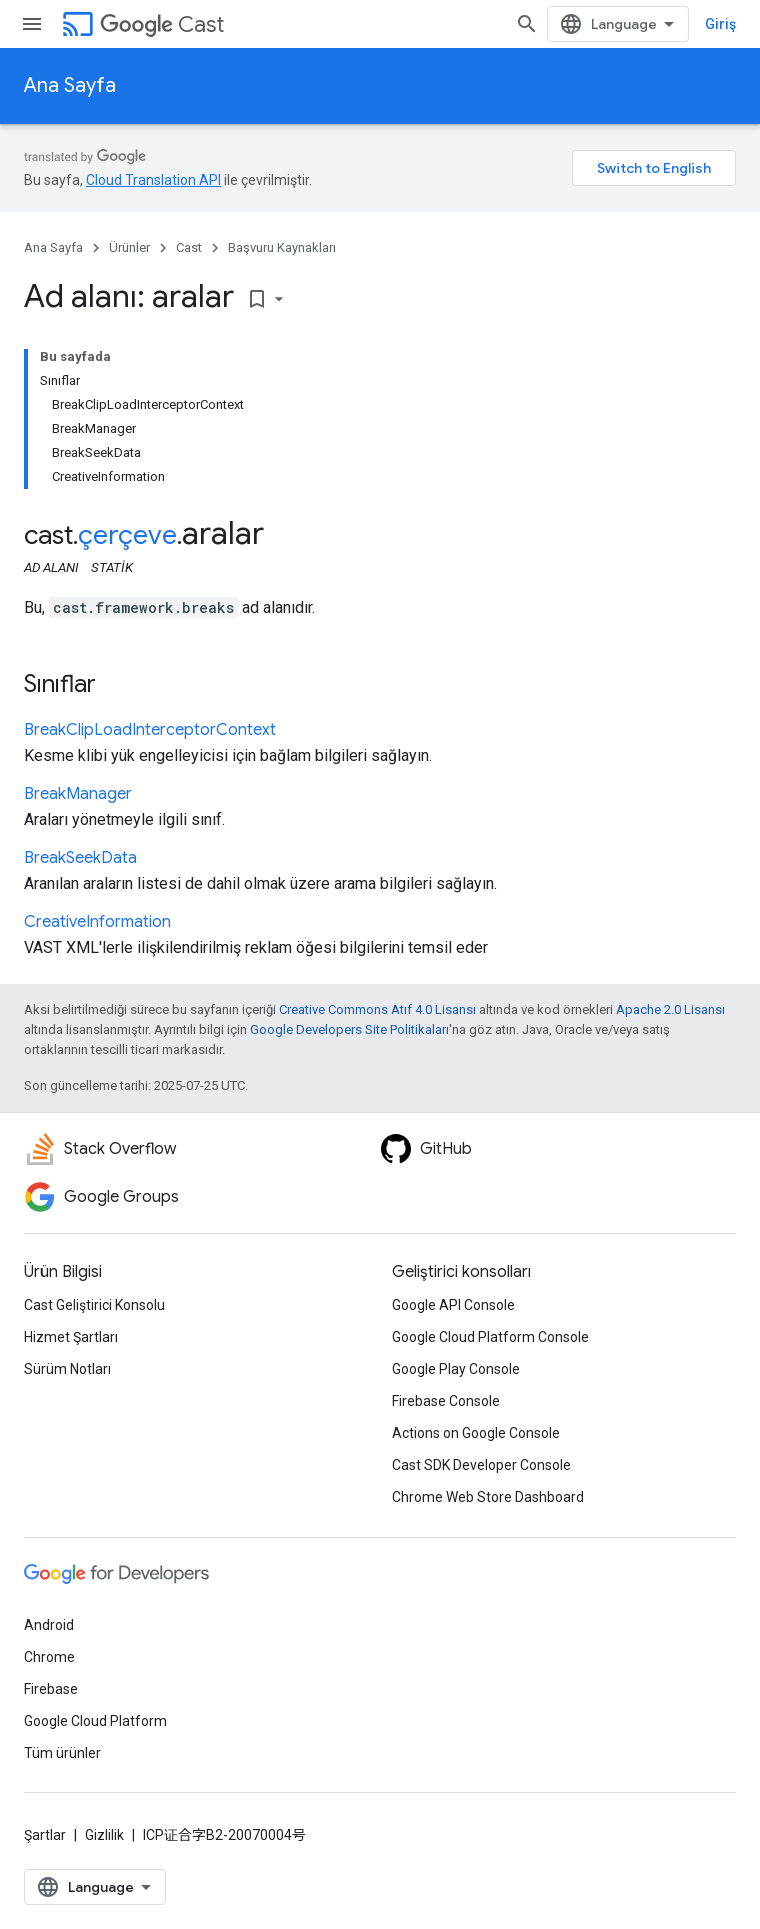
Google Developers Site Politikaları (349, 1029)
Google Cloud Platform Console (490, 1337)
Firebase (51, 1689)
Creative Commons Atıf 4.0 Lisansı (377, 1009)
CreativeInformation (97, 922)
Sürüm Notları (67, 1369)
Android (49, 1625)
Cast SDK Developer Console (481, 1465)
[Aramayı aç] (527, 24)
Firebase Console (446, 1401)
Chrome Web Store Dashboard (488, 1497)
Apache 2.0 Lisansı (670, 1009)
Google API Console (453, 1305)
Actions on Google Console (476, 1433)
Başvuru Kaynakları (282, 247)
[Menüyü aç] (32, 24)
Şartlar (45, 1835)
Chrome (49, 1657)
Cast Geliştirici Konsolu (94, 1305)
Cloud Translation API (153, 180)
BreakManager (78, 794)
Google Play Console (456, 1369)
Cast (162, 24)
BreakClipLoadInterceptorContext (150, 730)
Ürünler (129, 247)
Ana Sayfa (70, 85)
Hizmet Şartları (71, 1337)
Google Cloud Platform (95, 1721)
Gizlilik (104, 1835)
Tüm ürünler (62, 1753)
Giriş (720, 24)
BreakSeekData (80, 858)
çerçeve (127, 535)
